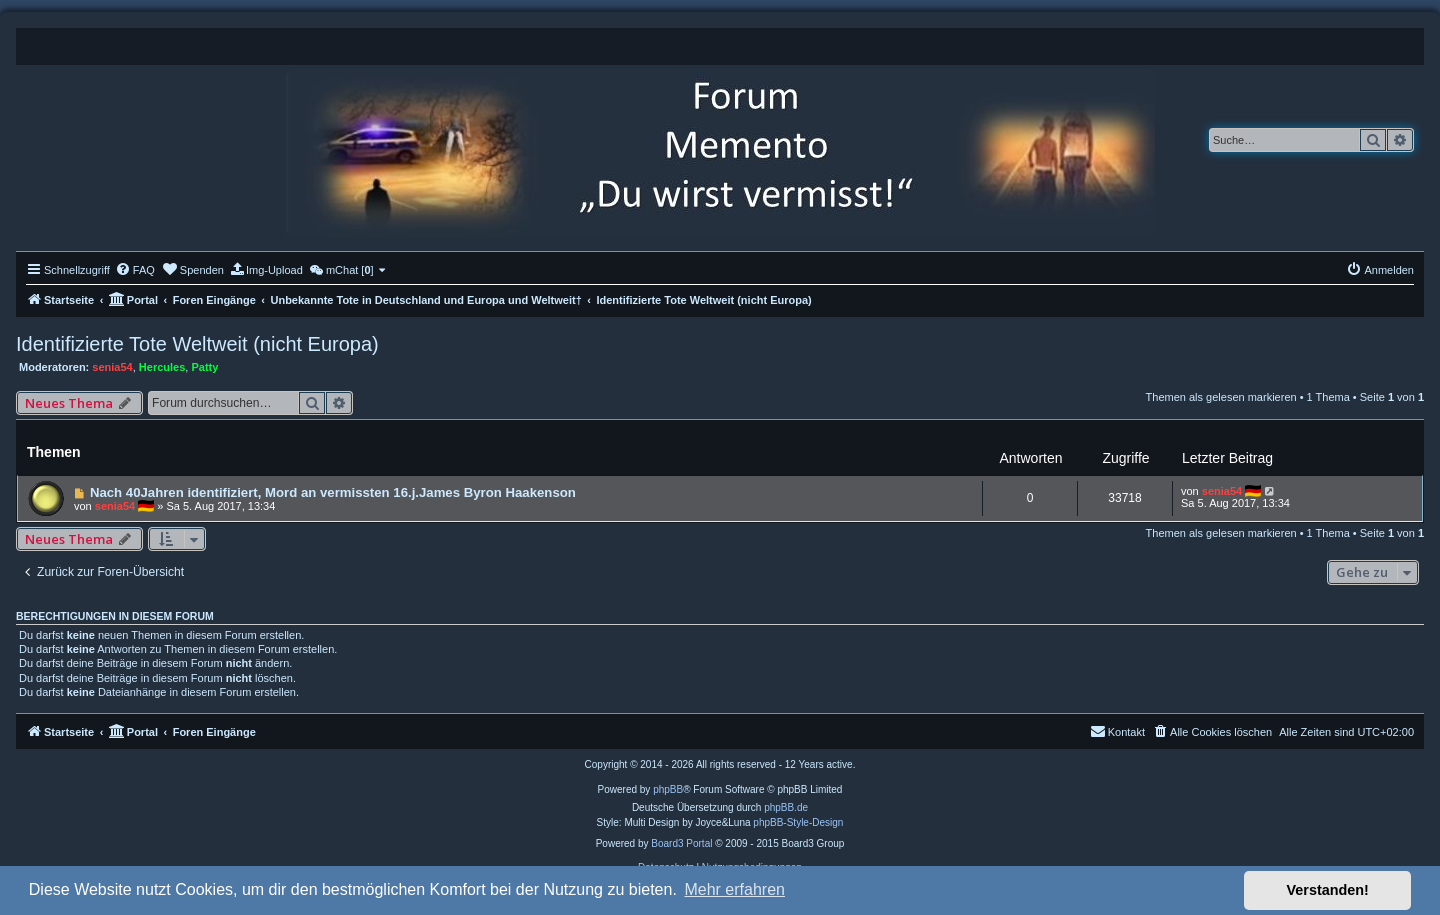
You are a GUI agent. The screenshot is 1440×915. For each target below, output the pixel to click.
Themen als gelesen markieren (1221, 397)
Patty (204, 367)
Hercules (162, 367)
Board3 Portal (681, 843)
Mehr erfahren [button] (734, 889)
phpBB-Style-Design (798, 822)
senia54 (112, 367)
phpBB (668, 789)
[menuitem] (135, 270)
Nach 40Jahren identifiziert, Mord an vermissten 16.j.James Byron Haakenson (333, 492)
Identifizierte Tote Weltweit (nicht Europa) (197, 344)
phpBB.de (786, 807)
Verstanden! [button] (1328, 890)
